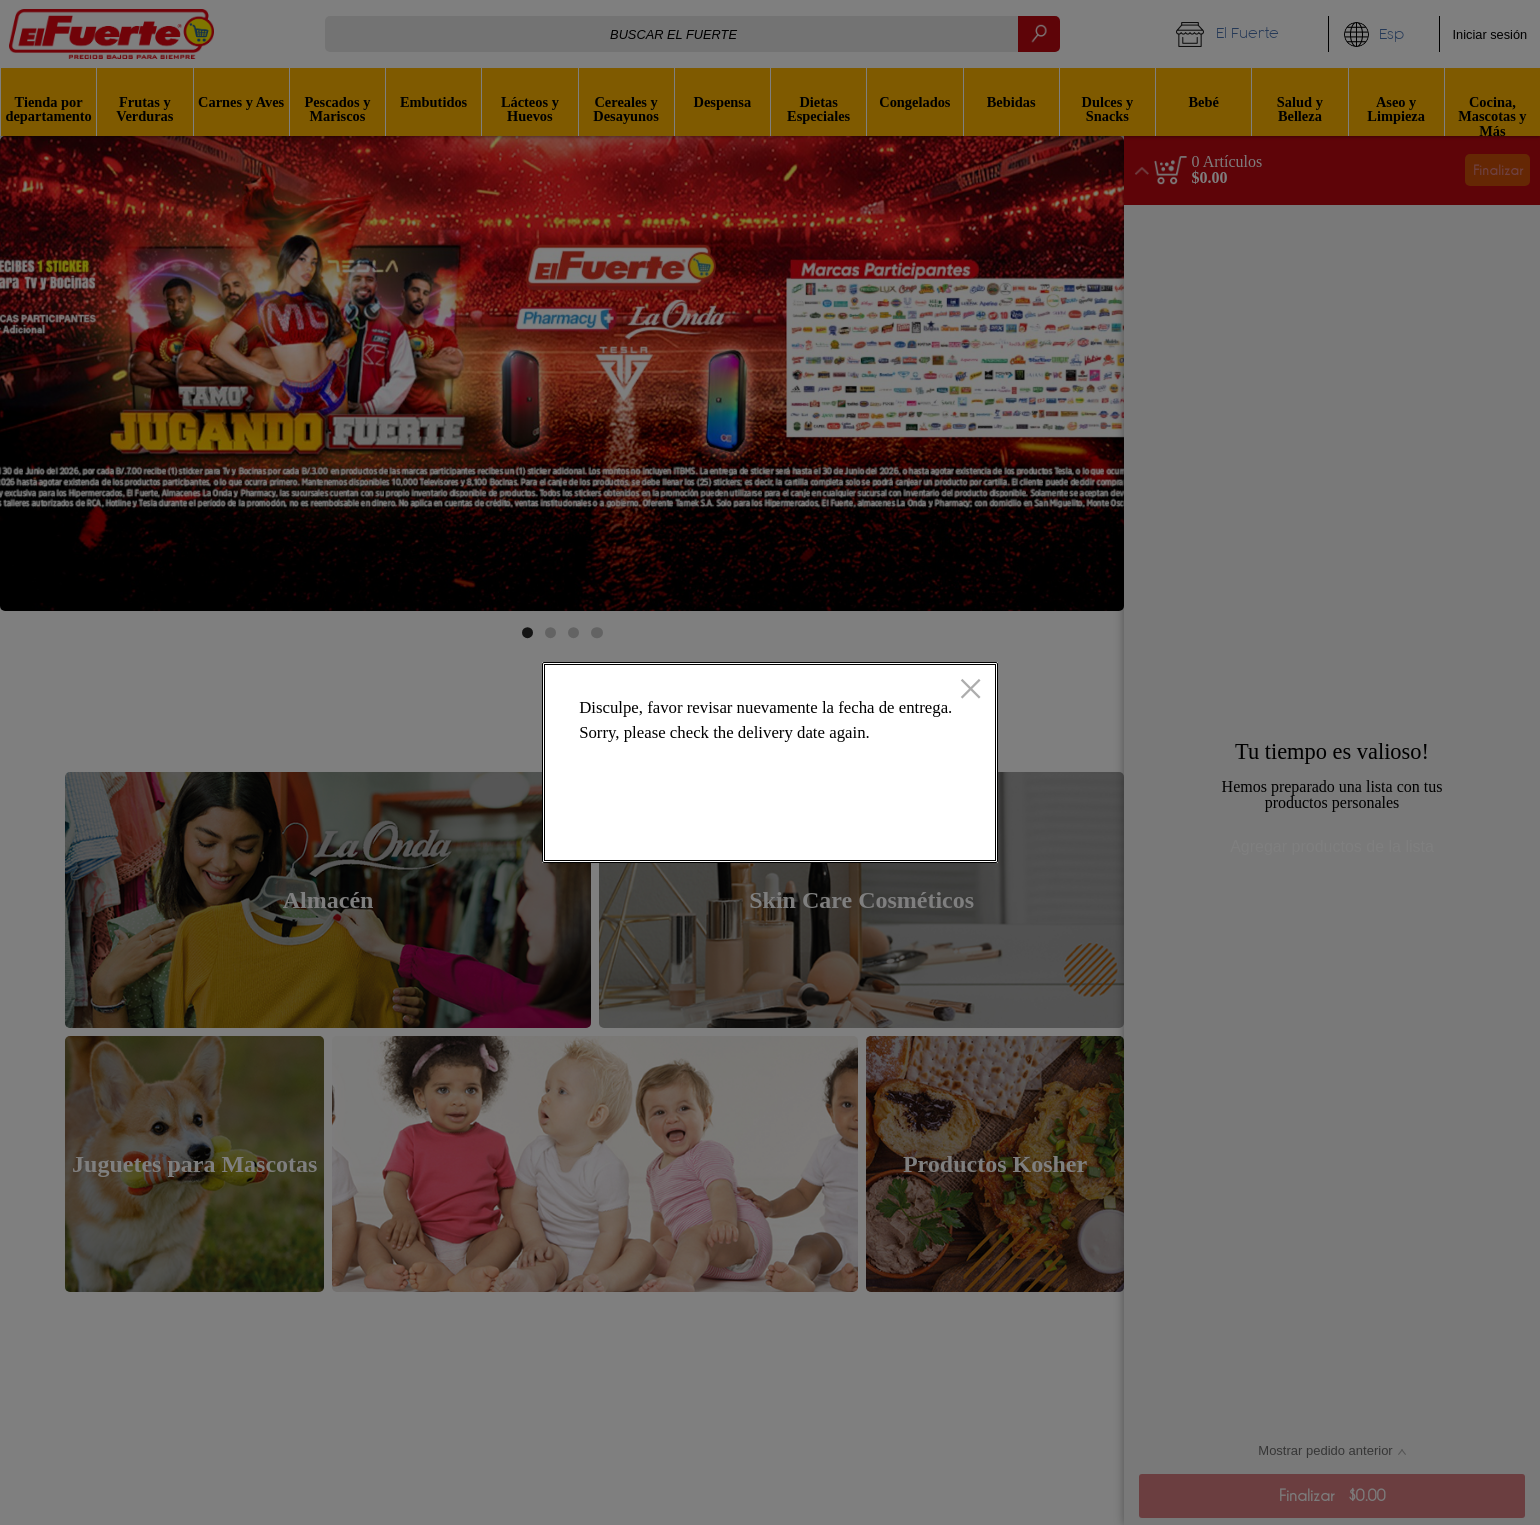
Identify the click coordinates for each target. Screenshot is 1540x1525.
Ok (901, 829)
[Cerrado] (970, 691)
